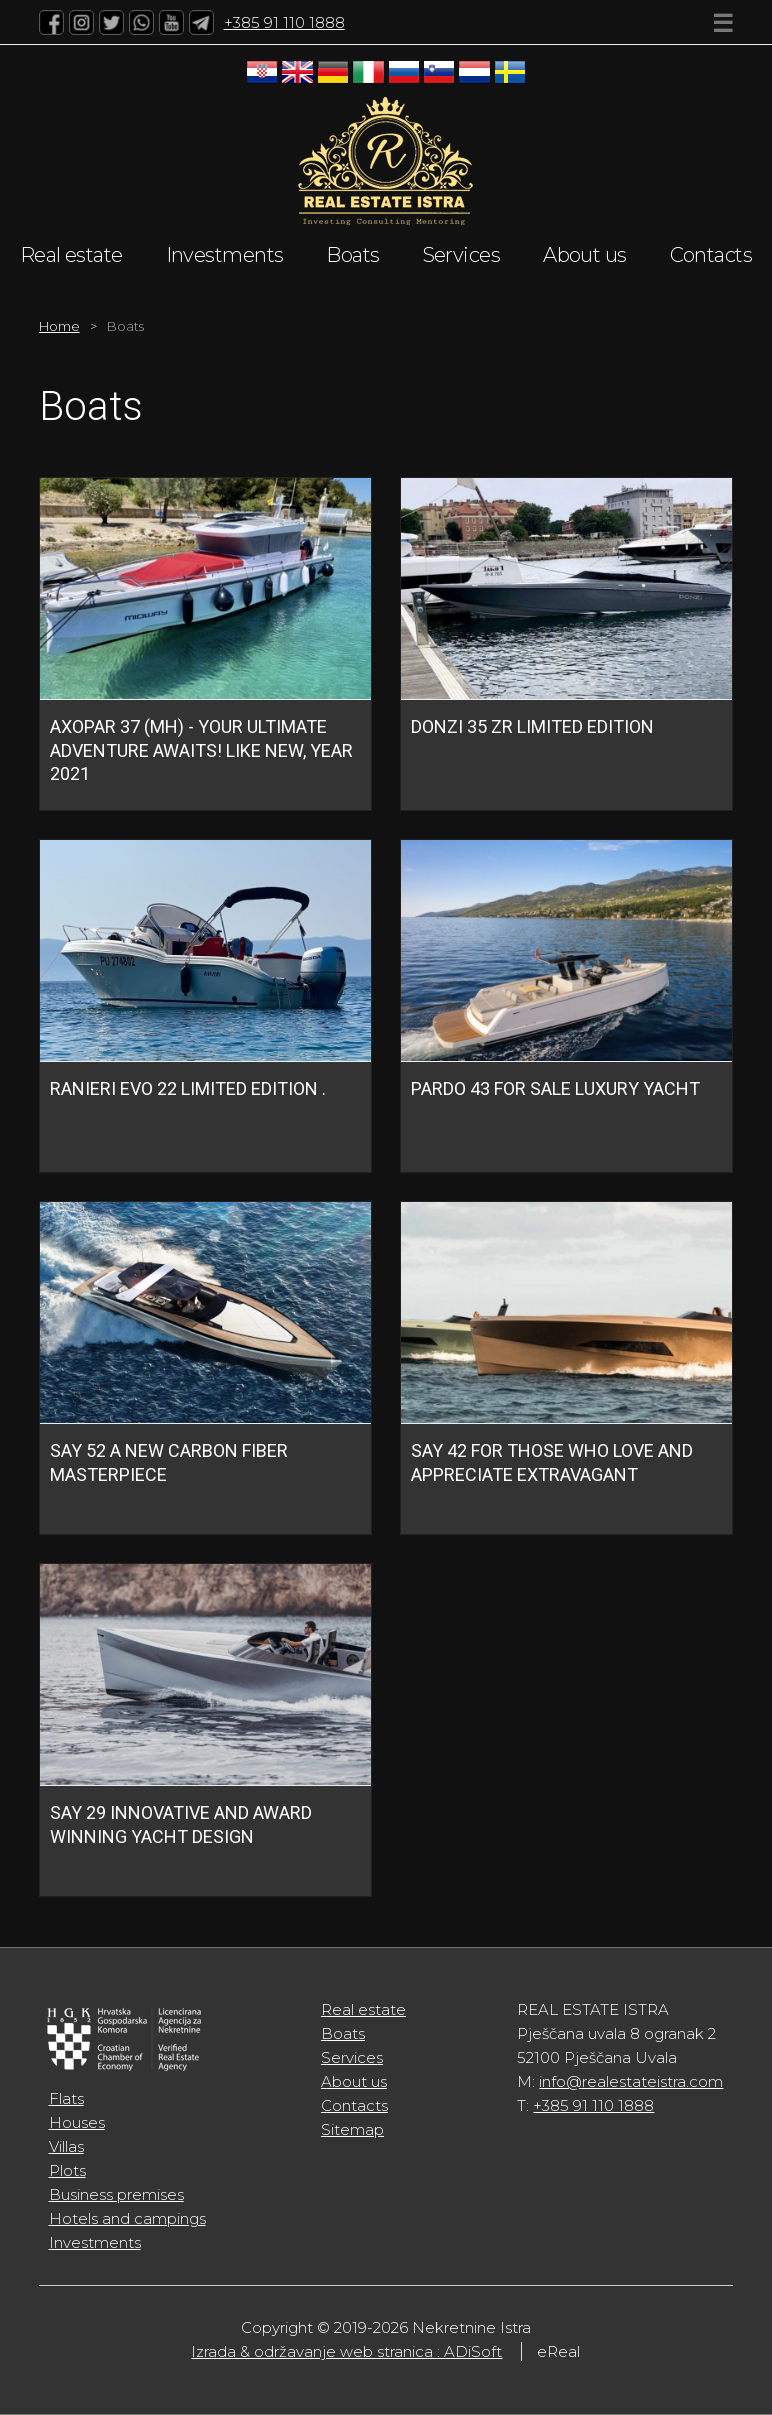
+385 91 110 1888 (284, 22)
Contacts (711, 255)
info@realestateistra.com (631, 2081)
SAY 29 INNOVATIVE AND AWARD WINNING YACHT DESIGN (181, 1824)
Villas (66, 2146)
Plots (67, 2170)
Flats (66, 2098)
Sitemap (352, 2129)
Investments (225, 255)
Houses (77, 2122)
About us (585, 255)
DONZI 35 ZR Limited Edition (532, 726)
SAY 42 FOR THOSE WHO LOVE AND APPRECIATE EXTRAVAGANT (552, 1462)
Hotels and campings (127, 2218)
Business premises (116, 2194)
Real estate (71, 255)
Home (59, 326)
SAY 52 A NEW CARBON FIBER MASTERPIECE (169, 1462)
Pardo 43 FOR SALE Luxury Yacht (555, 1088)
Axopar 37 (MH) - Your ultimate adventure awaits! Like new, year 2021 (201, 750)
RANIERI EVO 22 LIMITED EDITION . (188, 1088)
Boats (352, 255)
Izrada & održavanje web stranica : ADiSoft (346, 2351)
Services (462, 255)
